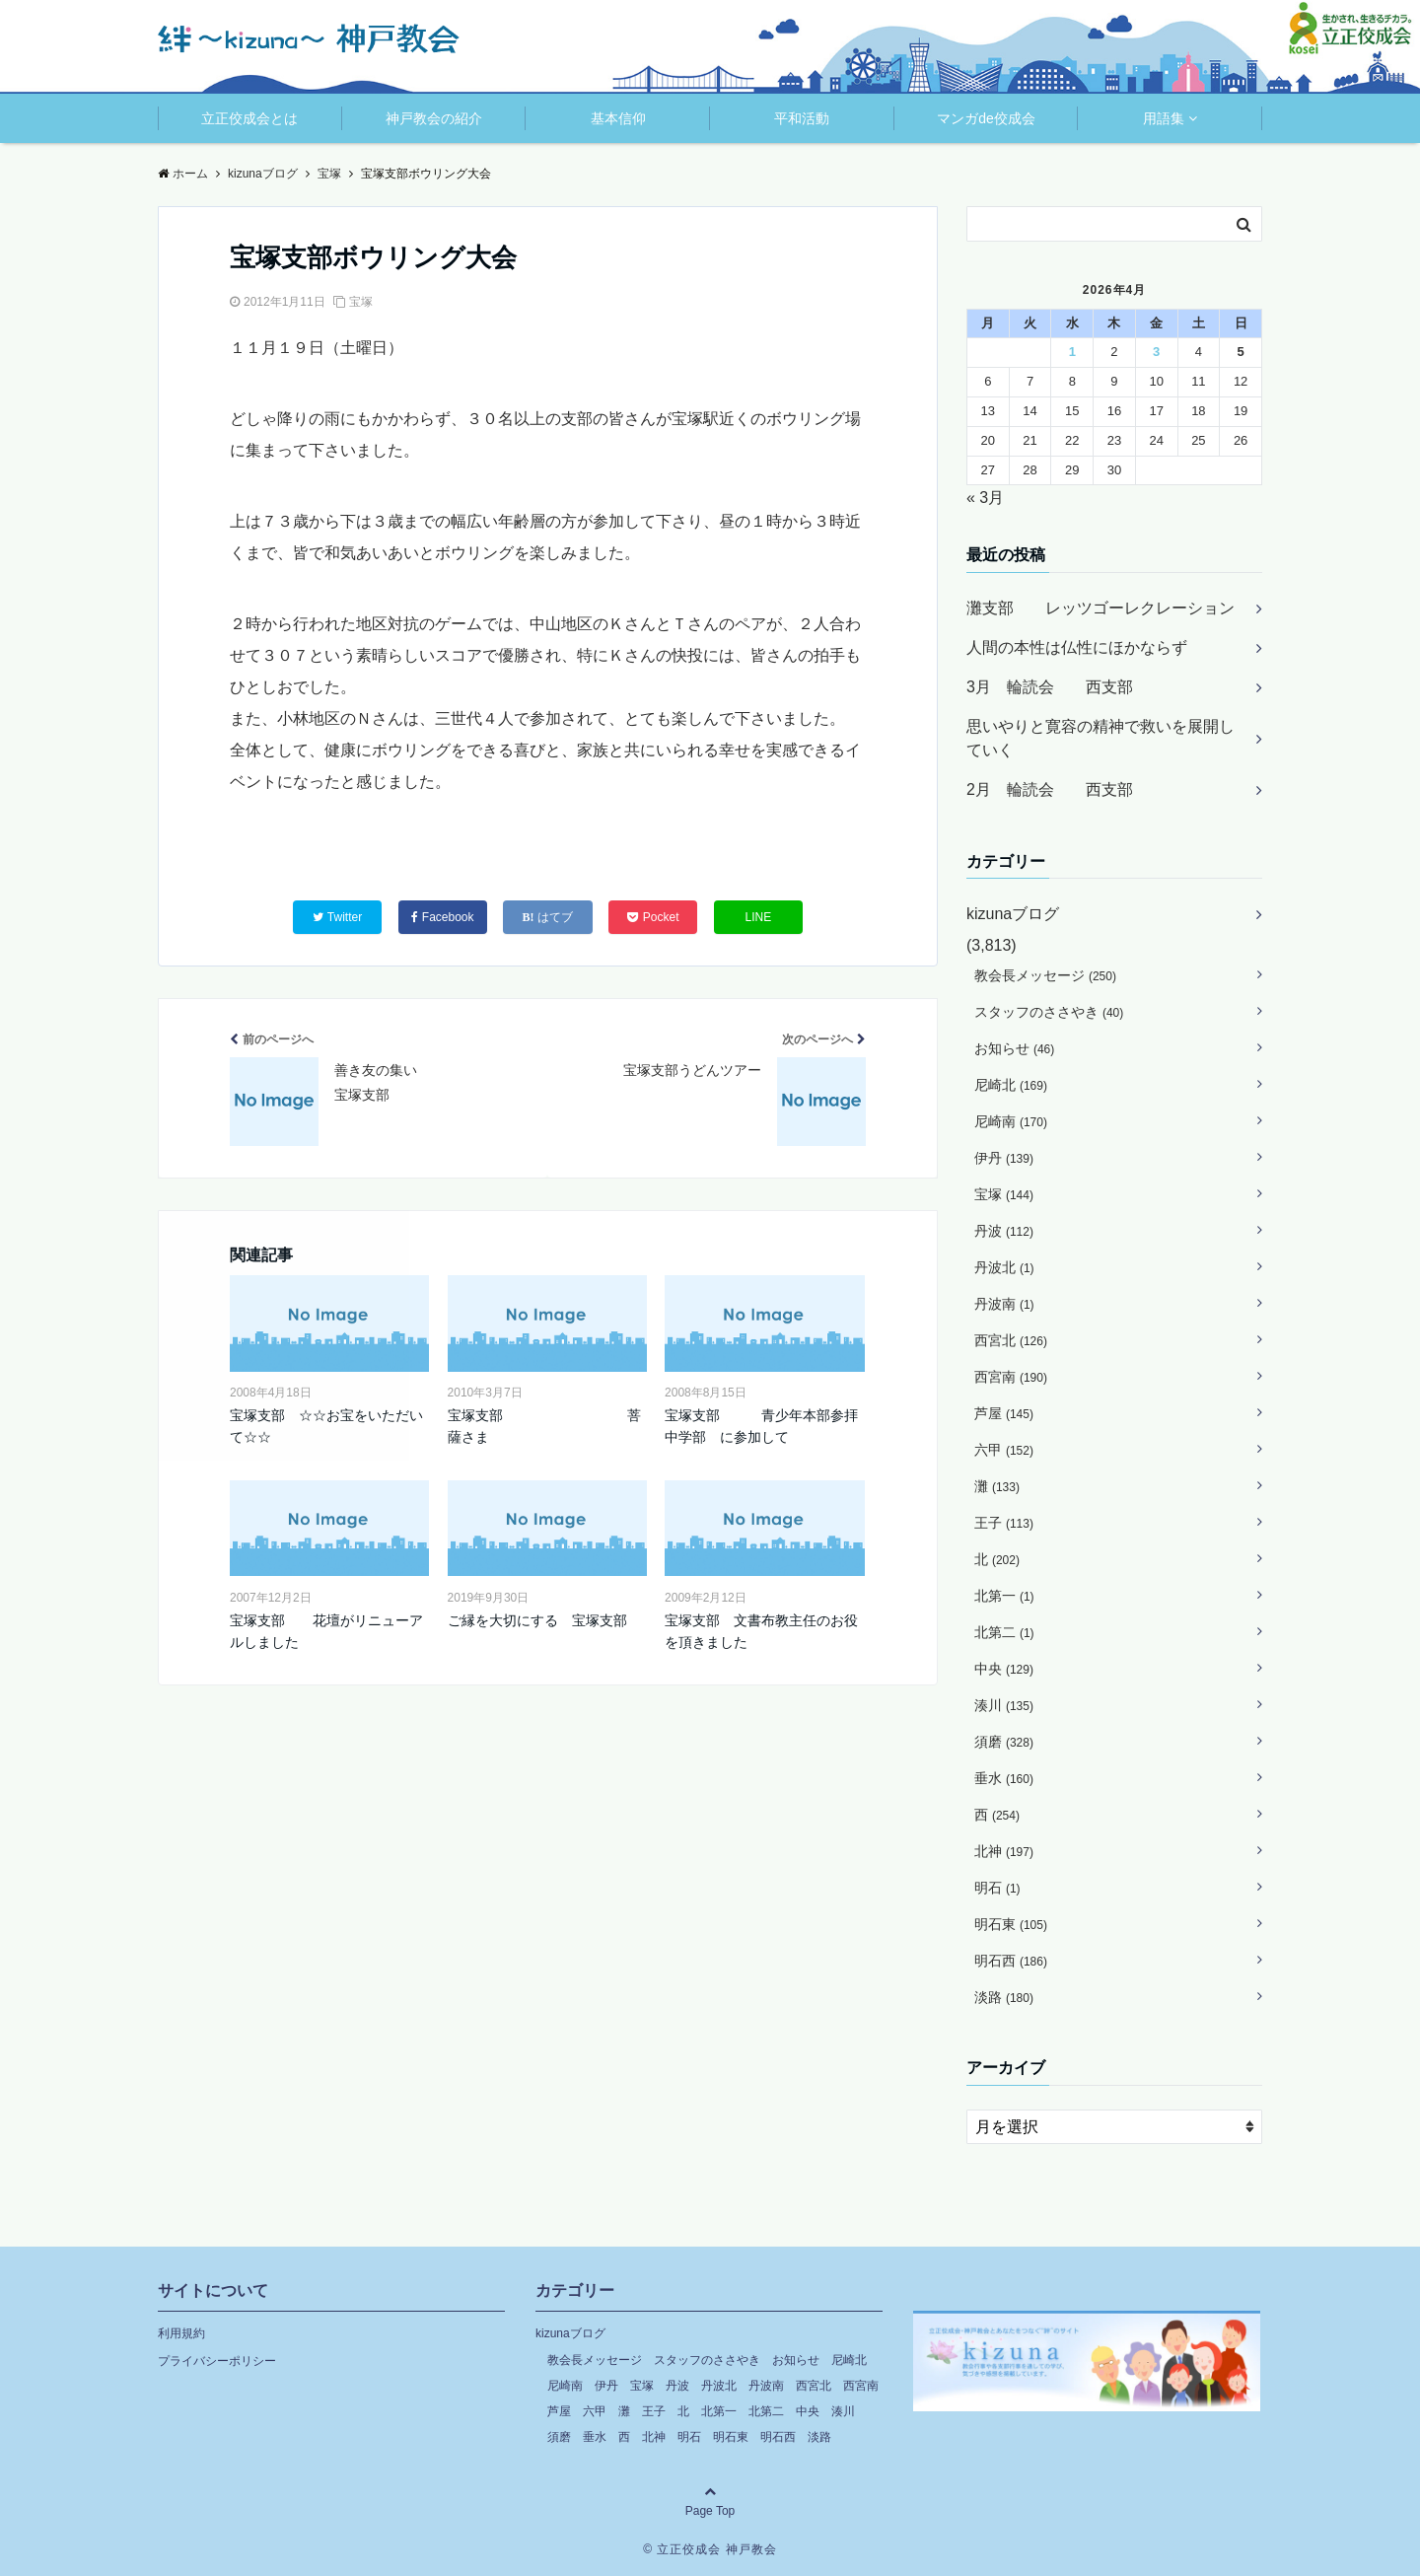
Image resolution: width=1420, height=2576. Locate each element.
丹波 (1003, 1231)
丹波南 (1004, 1304)
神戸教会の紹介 (434, 118)
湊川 (1003, 1705)
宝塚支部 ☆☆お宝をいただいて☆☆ (326, 1426)
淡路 (1003, 1997)
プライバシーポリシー (217, 2361)
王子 (1003, 1523)
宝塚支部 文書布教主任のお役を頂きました (761, 1631)
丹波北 (1004, 1267)
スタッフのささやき (1048, 1012)
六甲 (1003, 1450)
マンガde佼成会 (986, 118)
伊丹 (1003, 1158)
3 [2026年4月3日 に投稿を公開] (1156, 351)
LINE (759, 917)
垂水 (1003, 1778)
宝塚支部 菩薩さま (544, 1426)
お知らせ (1014, 1048)
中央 (1003, 1669)
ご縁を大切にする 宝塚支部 (537, 1620)
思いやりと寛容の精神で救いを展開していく (1100, 738)
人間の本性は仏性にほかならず (1076, 647)
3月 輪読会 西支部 (1049, 687)
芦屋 (1003, 1413)
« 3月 (985, 497)
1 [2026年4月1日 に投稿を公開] (1072, 351)
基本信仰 (618, 118)
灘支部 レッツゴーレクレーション (1100, 608)
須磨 (1003, 1742)
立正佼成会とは (249, 118)
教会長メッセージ (1045, 975)
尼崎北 (1010, 1085)
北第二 (1004, 1632)
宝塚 (361, 302)
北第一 (1004, 1596)
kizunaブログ (1012, 913)
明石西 (1010, 1960)
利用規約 (181, 2333)
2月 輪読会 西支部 (1049, 789)
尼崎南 (1010, 1121)
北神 (1003, 1851)
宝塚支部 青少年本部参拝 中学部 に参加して (764, 1426)
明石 (997, 1888)
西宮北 (1010, 1340)
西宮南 (1010, 1377)
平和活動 (801, 118)
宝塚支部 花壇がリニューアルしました (326, 1631)
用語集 (1163, 118)
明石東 (1010, 1924)
